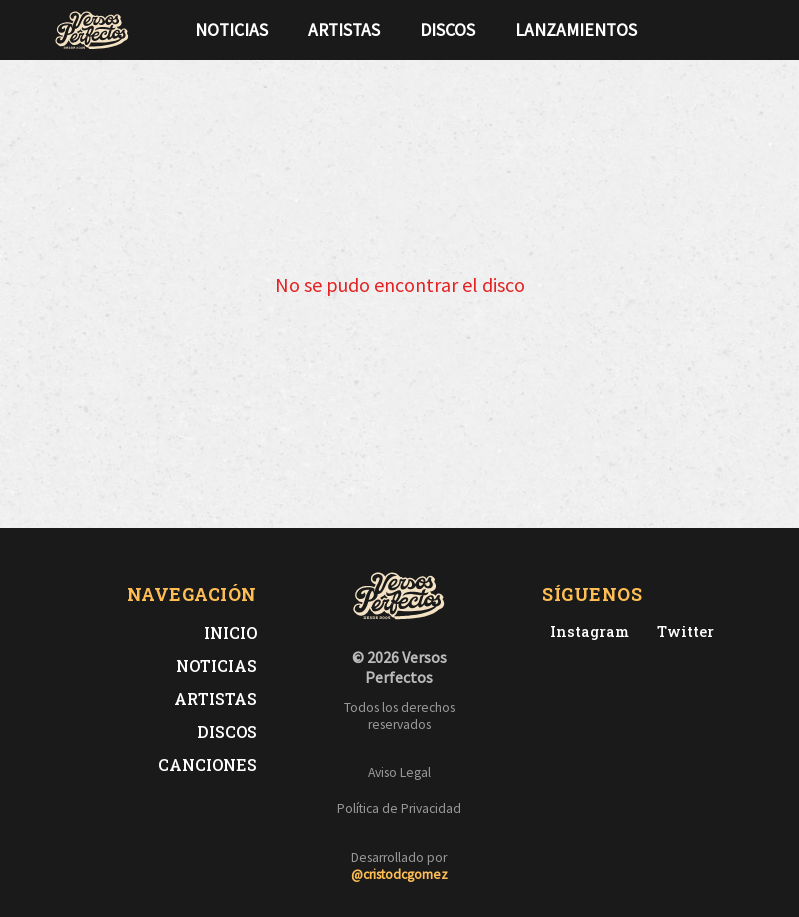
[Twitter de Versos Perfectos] (681, 631)
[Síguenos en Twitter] (708, 30)
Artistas (344, 30)
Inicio (230, 632)
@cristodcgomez (399, 874)
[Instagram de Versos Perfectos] (585, 631)
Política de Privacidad (399, 808)
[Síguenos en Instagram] (740, 30)
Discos (447, 30)
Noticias (231, 30)
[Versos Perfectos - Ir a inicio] (92, 30)
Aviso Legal (399, 772)
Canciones (207, 764)
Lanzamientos (576, 30)
